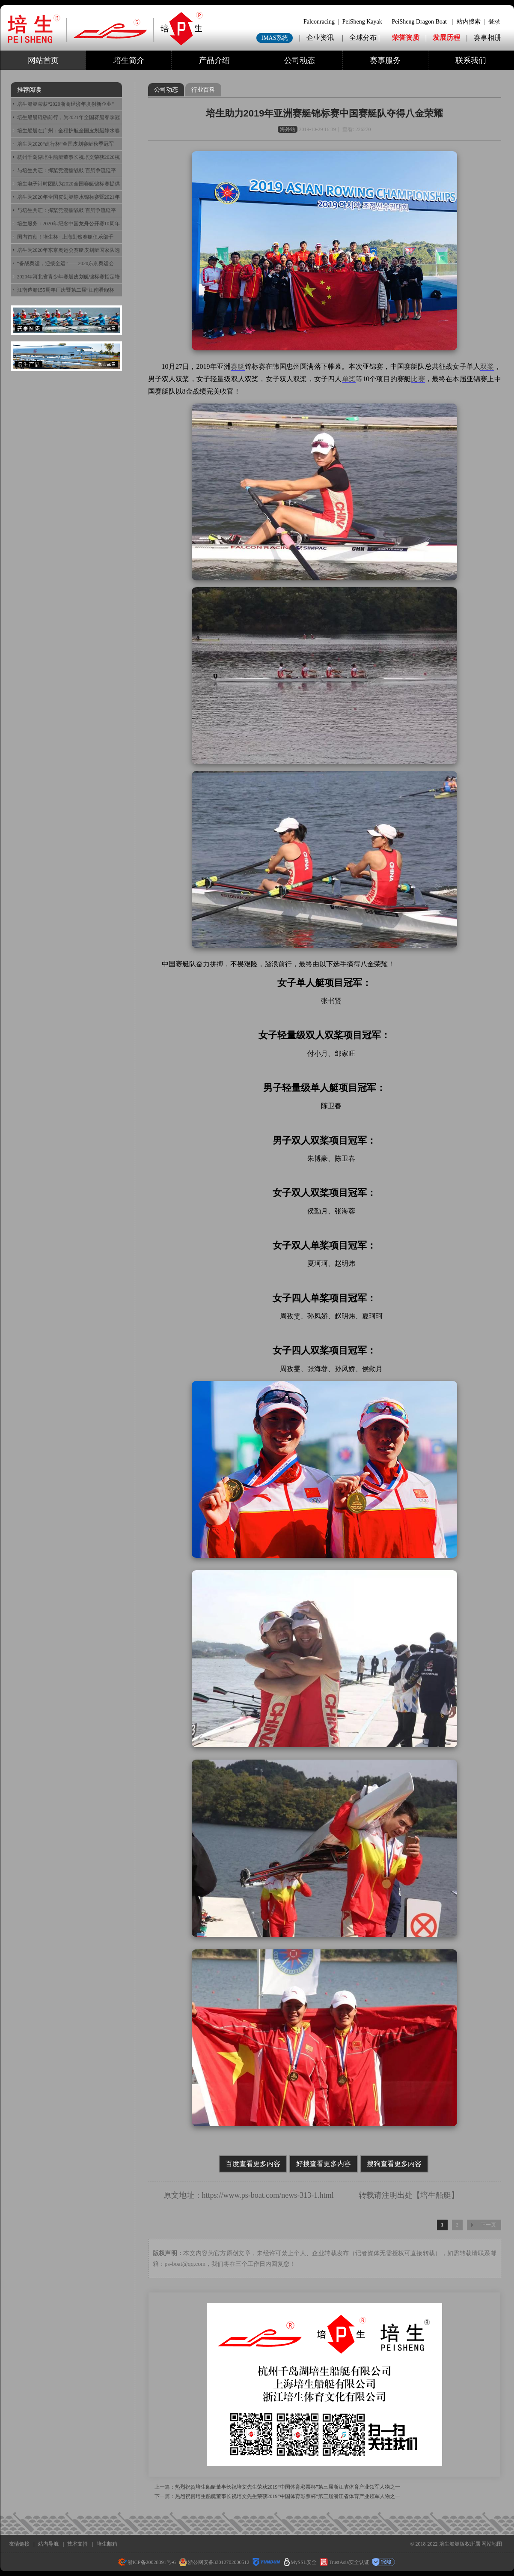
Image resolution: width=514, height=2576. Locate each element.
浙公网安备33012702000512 (214, 2562)
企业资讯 (320, 37)
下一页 (488, 2225)
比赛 (418, 379)
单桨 (349, 379)
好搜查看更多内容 (323, 2163)
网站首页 (43, 60)
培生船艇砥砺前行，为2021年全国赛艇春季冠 (68, 117)
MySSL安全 (300, 2562)
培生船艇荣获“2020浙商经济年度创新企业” (65, 104)
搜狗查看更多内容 (394, 2163)
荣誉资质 (405, 37)
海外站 (287, 129)
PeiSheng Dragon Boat (419, 21)
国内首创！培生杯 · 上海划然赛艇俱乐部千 (65, 237)
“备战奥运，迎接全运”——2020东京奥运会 (65, 263)
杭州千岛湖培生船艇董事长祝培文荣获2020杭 (68, 157)
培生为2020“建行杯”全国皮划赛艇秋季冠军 (65, 144)
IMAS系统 (274, 38)
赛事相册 (487, 37)
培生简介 (128, 60)
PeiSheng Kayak (362, 21)
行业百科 (203, 90)
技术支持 (77, 2544)
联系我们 (470, 60)
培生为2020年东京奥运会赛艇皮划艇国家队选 (68, 250)
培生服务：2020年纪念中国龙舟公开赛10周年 (68, 224)
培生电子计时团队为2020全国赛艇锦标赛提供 (68, 184)
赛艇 (237, 366)
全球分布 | (365, 37)
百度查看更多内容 (253, 2163)
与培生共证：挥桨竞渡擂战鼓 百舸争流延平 (66, 170)
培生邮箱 (107, 2544)
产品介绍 (214, 60)
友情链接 (19, 2544)
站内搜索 (469, 21)
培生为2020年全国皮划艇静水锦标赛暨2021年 (68, 197)
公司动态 (299, 60)
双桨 (487, 366)
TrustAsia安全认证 (344, 2562)
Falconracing (319, 21)
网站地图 (491, 2544)
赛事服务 (385, 60)
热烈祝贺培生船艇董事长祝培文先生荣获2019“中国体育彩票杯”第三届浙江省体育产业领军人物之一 (288, 2487)
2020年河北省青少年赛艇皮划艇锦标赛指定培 (68, 277)
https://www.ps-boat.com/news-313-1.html (268, 2195)
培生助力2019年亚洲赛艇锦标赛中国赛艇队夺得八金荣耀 (324, 113)
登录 (494, 21)
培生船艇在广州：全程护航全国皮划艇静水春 (68, 131)
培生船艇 (435, 2195)
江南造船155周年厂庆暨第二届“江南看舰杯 (65, 290)
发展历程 (446, 37)
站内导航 (48, 2544)
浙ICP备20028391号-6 (147, 2562)
